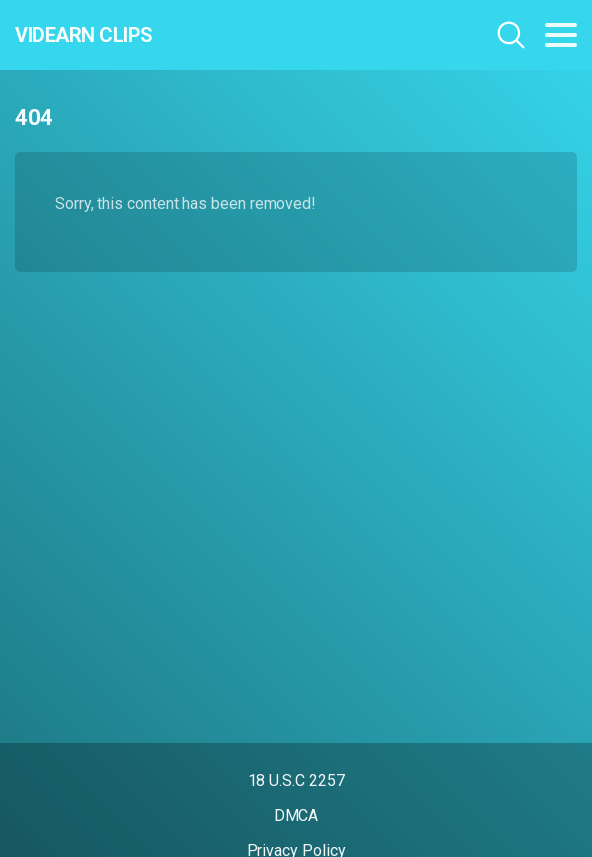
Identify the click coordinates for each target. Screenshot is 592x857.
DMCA (296, 815)
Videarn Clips (84, 35)
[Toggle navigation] (561, 35)
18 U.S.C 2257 (296, 780)
